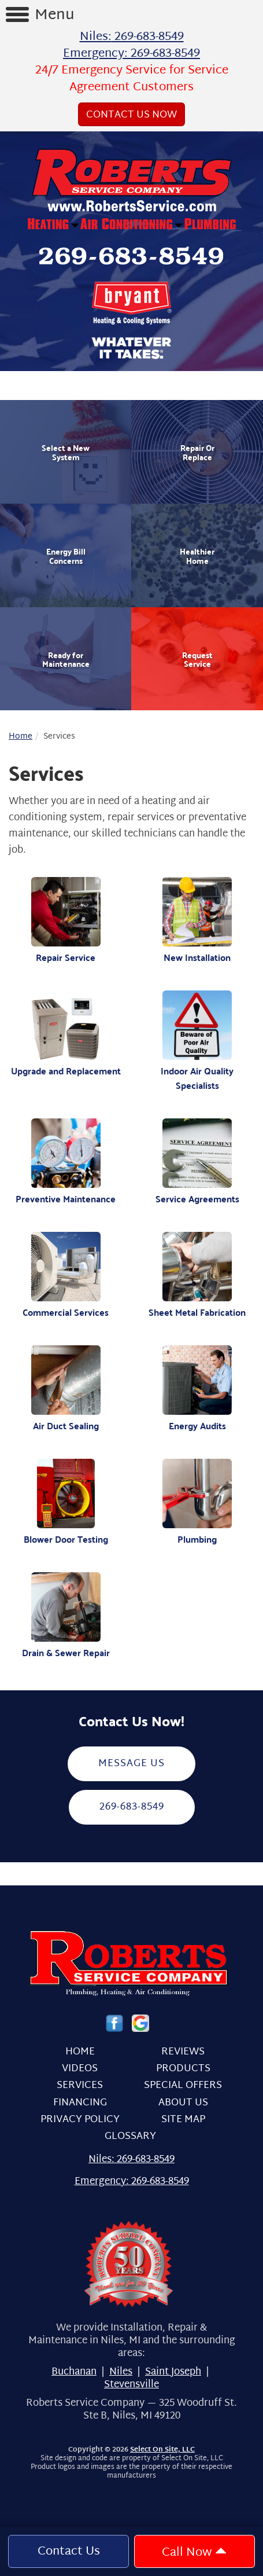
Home (20, 736)
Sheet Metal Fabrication (197, 1275)
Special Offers (183, 2085)
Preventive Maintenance (66, 1162)
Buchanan (74, 2372)
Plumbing (197, 1502)
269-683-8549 (131, 1807)
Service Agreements (197, 1162)
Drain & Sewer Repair (66, 1616)
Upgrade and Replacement (66, 1034)
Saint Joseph (173, 2372)
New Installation (197, 921)
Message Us (131, 1764)
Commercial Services (66, 1275)
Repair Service (66, 921)
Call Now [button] (194, 2553)
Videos (80, 2069)
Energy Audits (197, 1389)
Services (80, 2085)
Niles (120, 2372)
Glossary (130, 2136)
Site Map (183, 2120)
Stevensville (131, 2385)
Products (183, 2069)
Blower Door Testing (66, 1502)
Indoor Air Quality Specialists (197, 1041)
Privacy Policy (80, 2120)
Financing (80, 2103)
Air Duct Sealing (66, 1389)
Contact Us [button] (69, 2552)
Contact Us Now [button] (131, 115)
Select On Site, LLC (162, 2449)
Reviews (183, 2052)
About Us (183, 2103)
